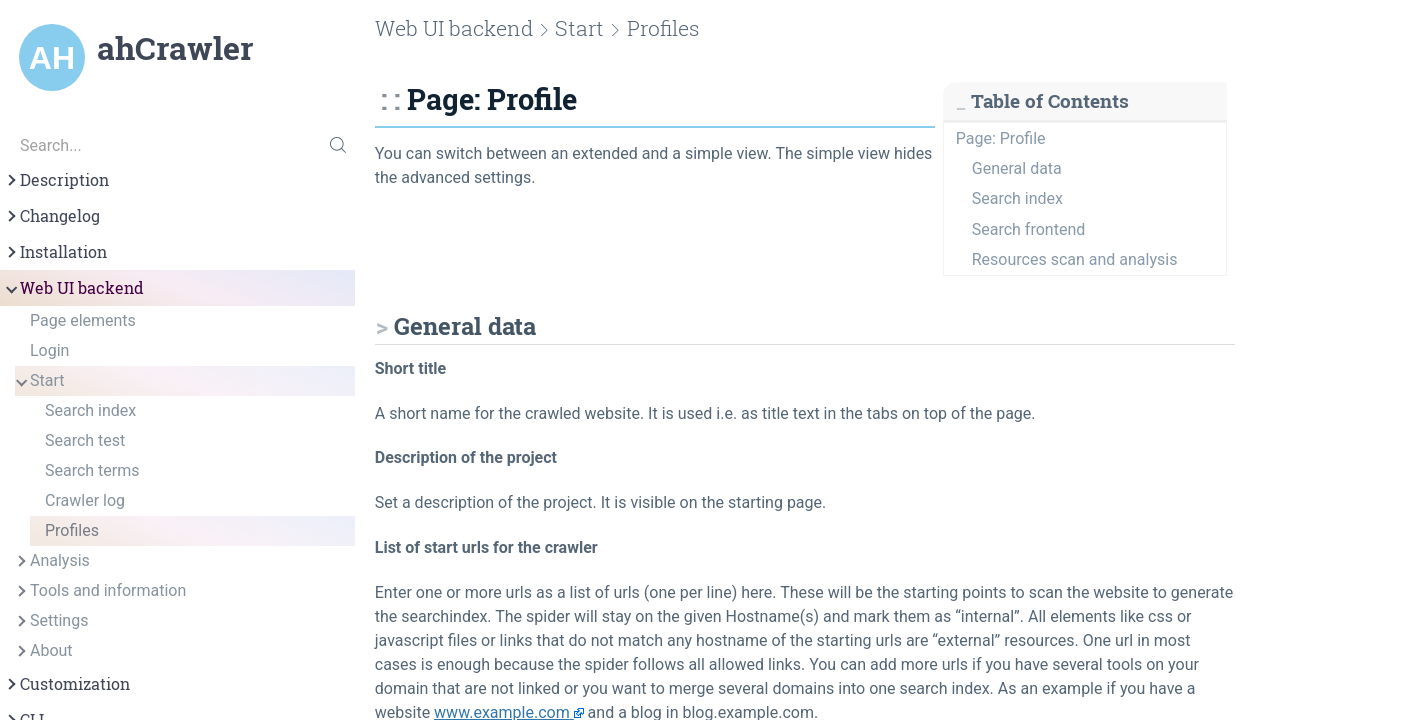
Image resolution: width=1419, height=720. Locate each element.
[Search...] (177, 145)
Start (39, 381)
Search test (85, 440)
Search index (90, 410)
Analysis (52, 561)
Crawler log (85, 500)
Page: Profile (1001, 138)
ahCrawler (175, 48)
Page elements (83, 320)
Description (56, 180)
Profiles (72, 530)
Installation (55, 252)
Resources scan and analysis (1075, 259)
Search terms (92, 470)
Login (49, 350)
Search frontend (1028, 229)
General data (1017, 168)
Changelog (52, 216)
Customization (67, 684)
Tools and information (100, 591)
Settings (51, 621)
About (43, 651)
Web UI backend (74, 288)
